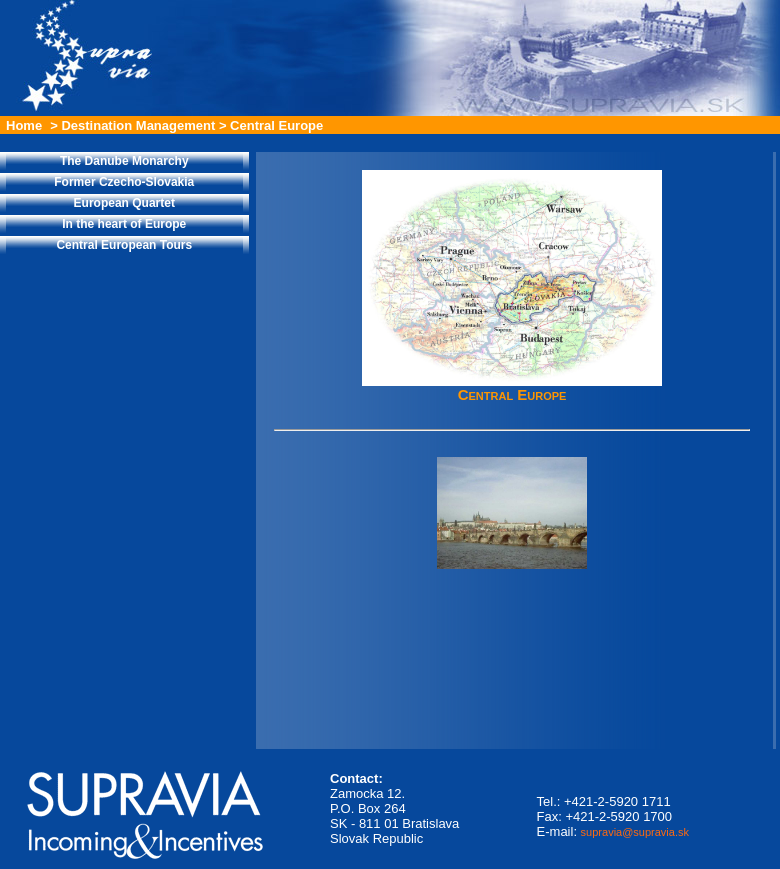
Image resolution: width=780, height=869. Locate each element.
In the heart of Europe (124, 224)
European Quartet (124, 203)
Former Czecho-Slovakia (124, 182)
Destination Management (138, 125)
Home (24, 125)
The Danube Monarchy (124, 161)
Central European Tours (124, 245)
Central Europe (276, 125)
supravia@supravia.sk (635, 832)
